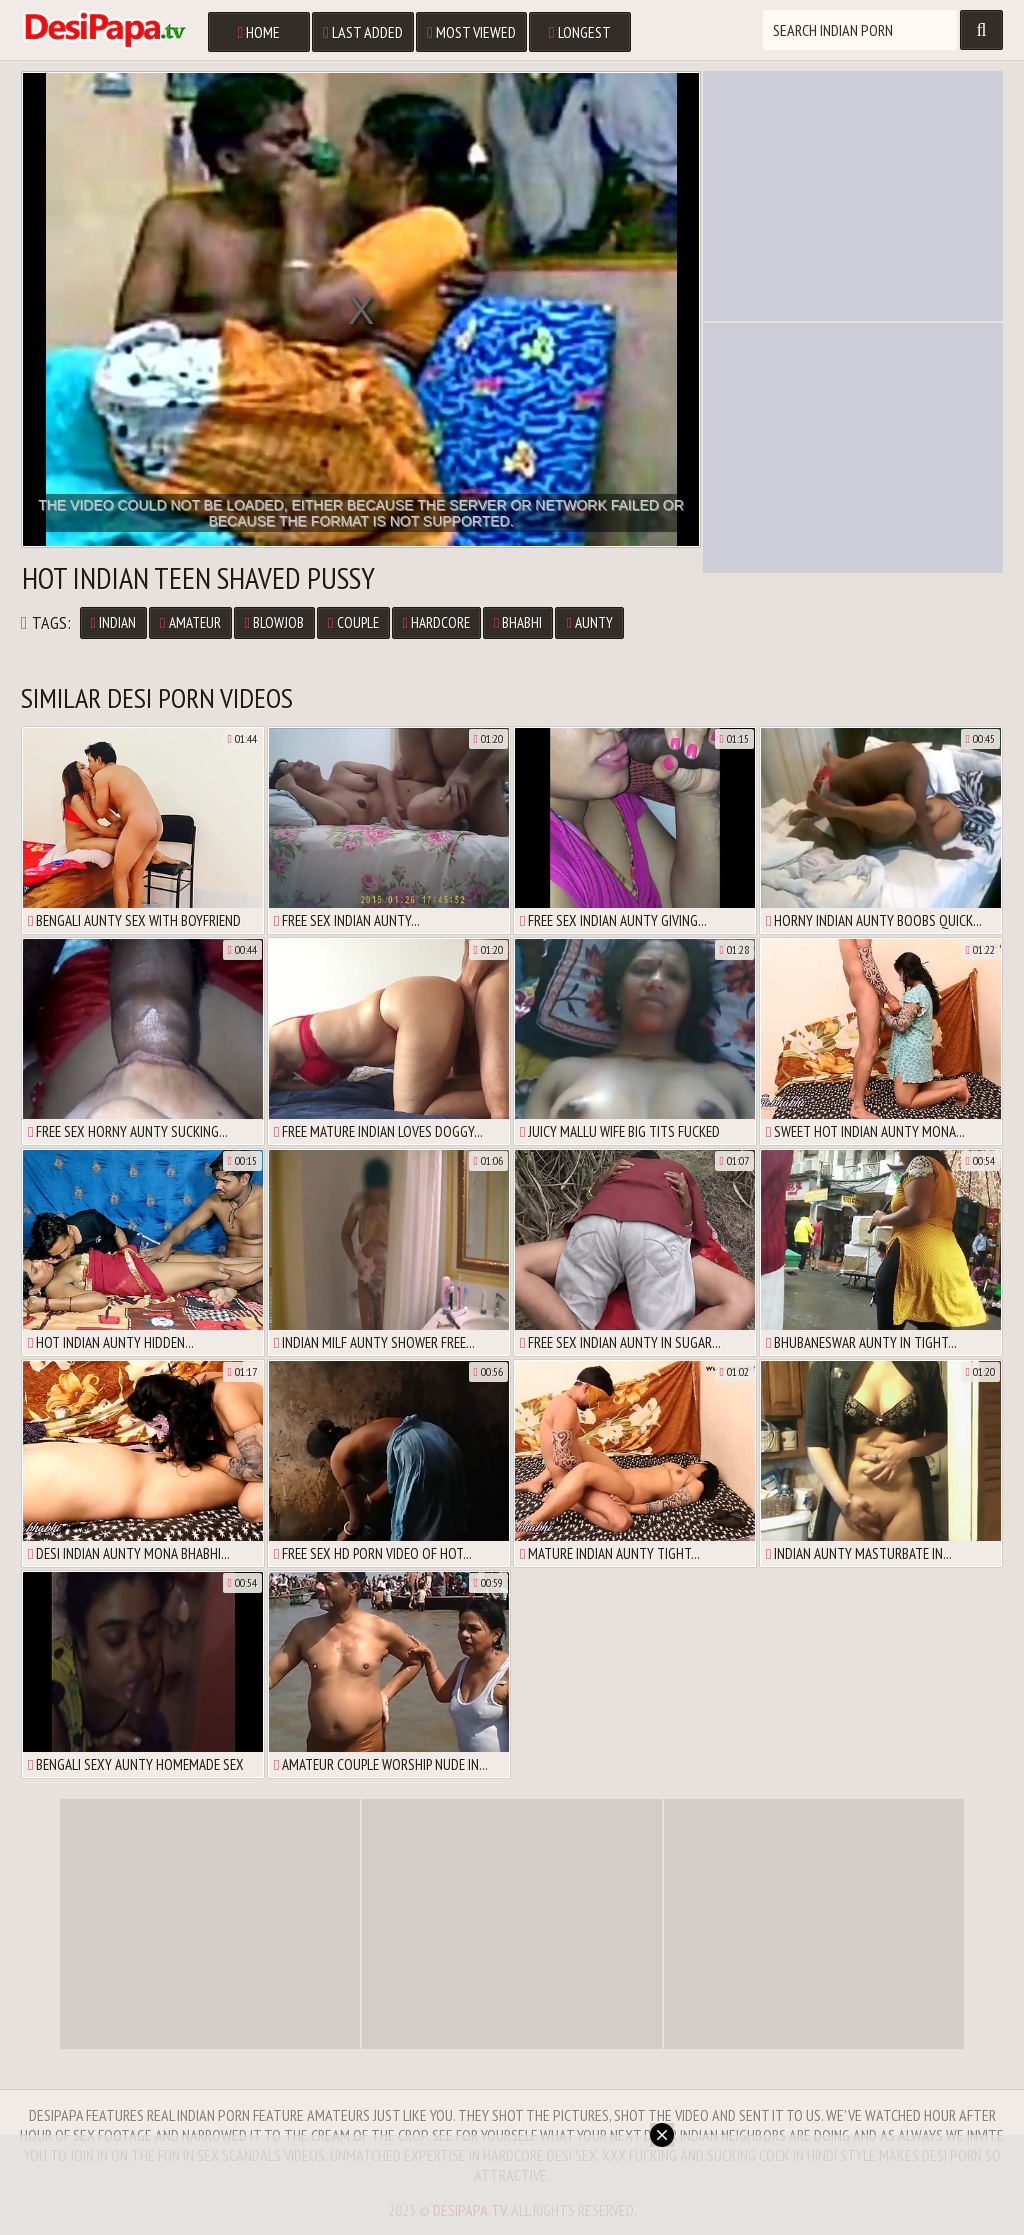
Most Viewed (471, 32)
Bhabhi (518, 622)
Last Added (363, 32)
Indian (113, 622)
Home (258, 32)
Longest (580, 32)
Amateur (190, 622)
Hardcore (436, 622)
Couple (353, 622)
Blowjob (274, 622)
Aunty (589, 622)
